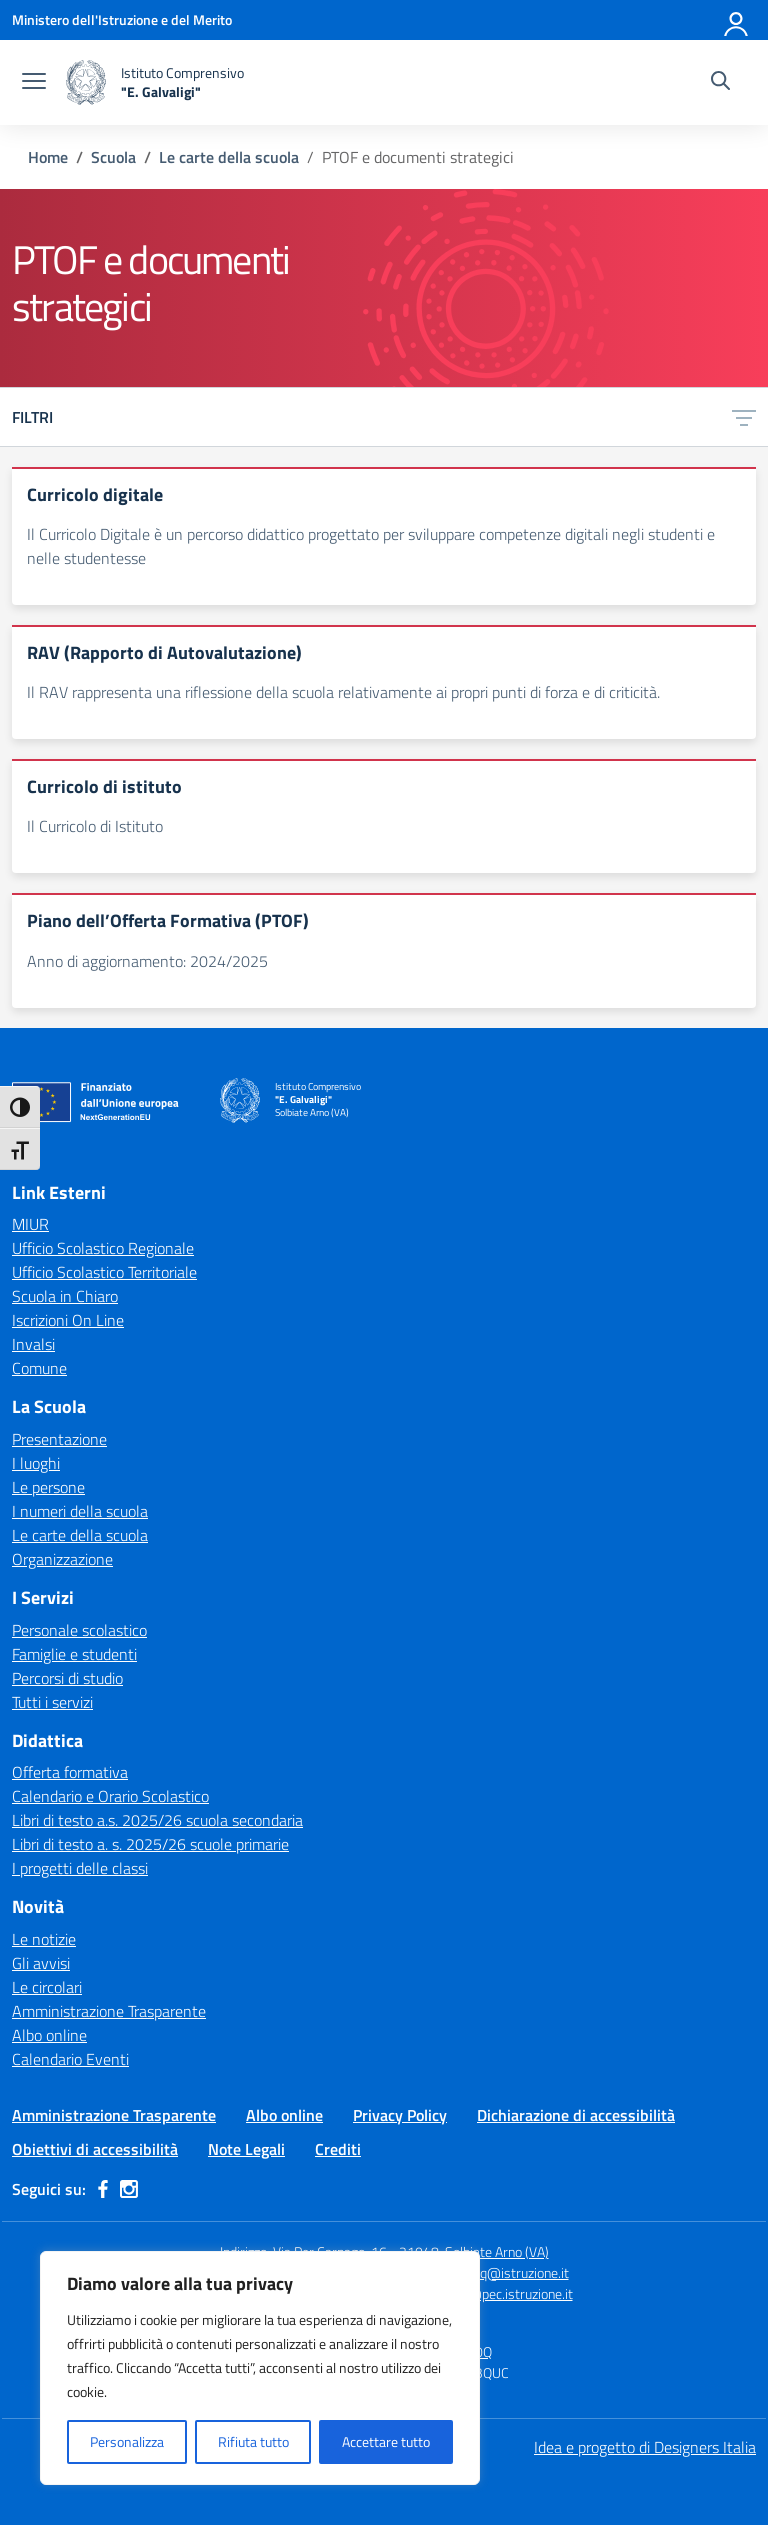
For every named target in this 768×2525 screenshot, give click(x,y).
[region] (260, 2368)
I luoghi (36, 1463)
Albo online (49, 2035)
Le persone (48, 1487)
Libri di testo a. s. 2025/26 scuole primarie (150, 1844)
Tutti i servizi (52, 1702)
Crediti (338, 2149)
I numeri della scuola (80, 1511)
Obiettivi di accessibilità (95, 2149)
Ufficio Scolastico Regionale (103, 1248)
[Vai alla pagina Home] (48, 157)
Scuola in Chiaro (65, 1296)
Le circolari (47, 1987)
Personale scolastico (79, 1630)
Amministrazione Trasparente (109, 2011)
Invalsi (33, 1344)
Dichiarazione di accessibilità (576, 2115)
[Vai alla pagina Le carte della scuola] (229, 157)
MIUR (30, 1224)
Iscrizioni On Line (68, 1320)
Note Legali (246, 2149)
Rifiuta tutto (253, 2441)
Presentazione (59, 1439)
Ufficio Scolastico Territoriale (104, 1272)
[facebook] (103, 2189)
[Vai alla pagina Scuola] (113, 157)
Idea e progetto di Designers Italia (645, 2447)
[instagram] (129, 2189)
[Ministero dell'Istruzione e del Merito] (122, 19)
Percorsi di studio (67, 1678)
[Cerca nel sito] (720, 83)
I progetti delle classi (80, 1868)
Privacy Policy (400, 2115)
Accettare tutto (386, 2441)
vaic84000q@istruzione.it (493, 2272)
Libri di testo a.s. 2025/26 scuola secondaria (157, 1820)
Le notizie (44, 1939)
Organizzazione (62, 1559)
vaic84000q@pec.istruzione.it (485, 2293)
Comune (39, 1368)
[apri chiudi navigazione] (34, 83)
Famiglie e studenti (74, 1654)
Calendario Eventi (70, 2059)
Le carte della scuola (80, 1535)
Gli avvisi (41, 1963)
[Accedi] (737, 20)
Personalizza (127, 2441)
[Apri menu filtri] (744, 417)
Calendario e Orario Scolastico (110, 1796)
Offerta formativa (70, 1772)
